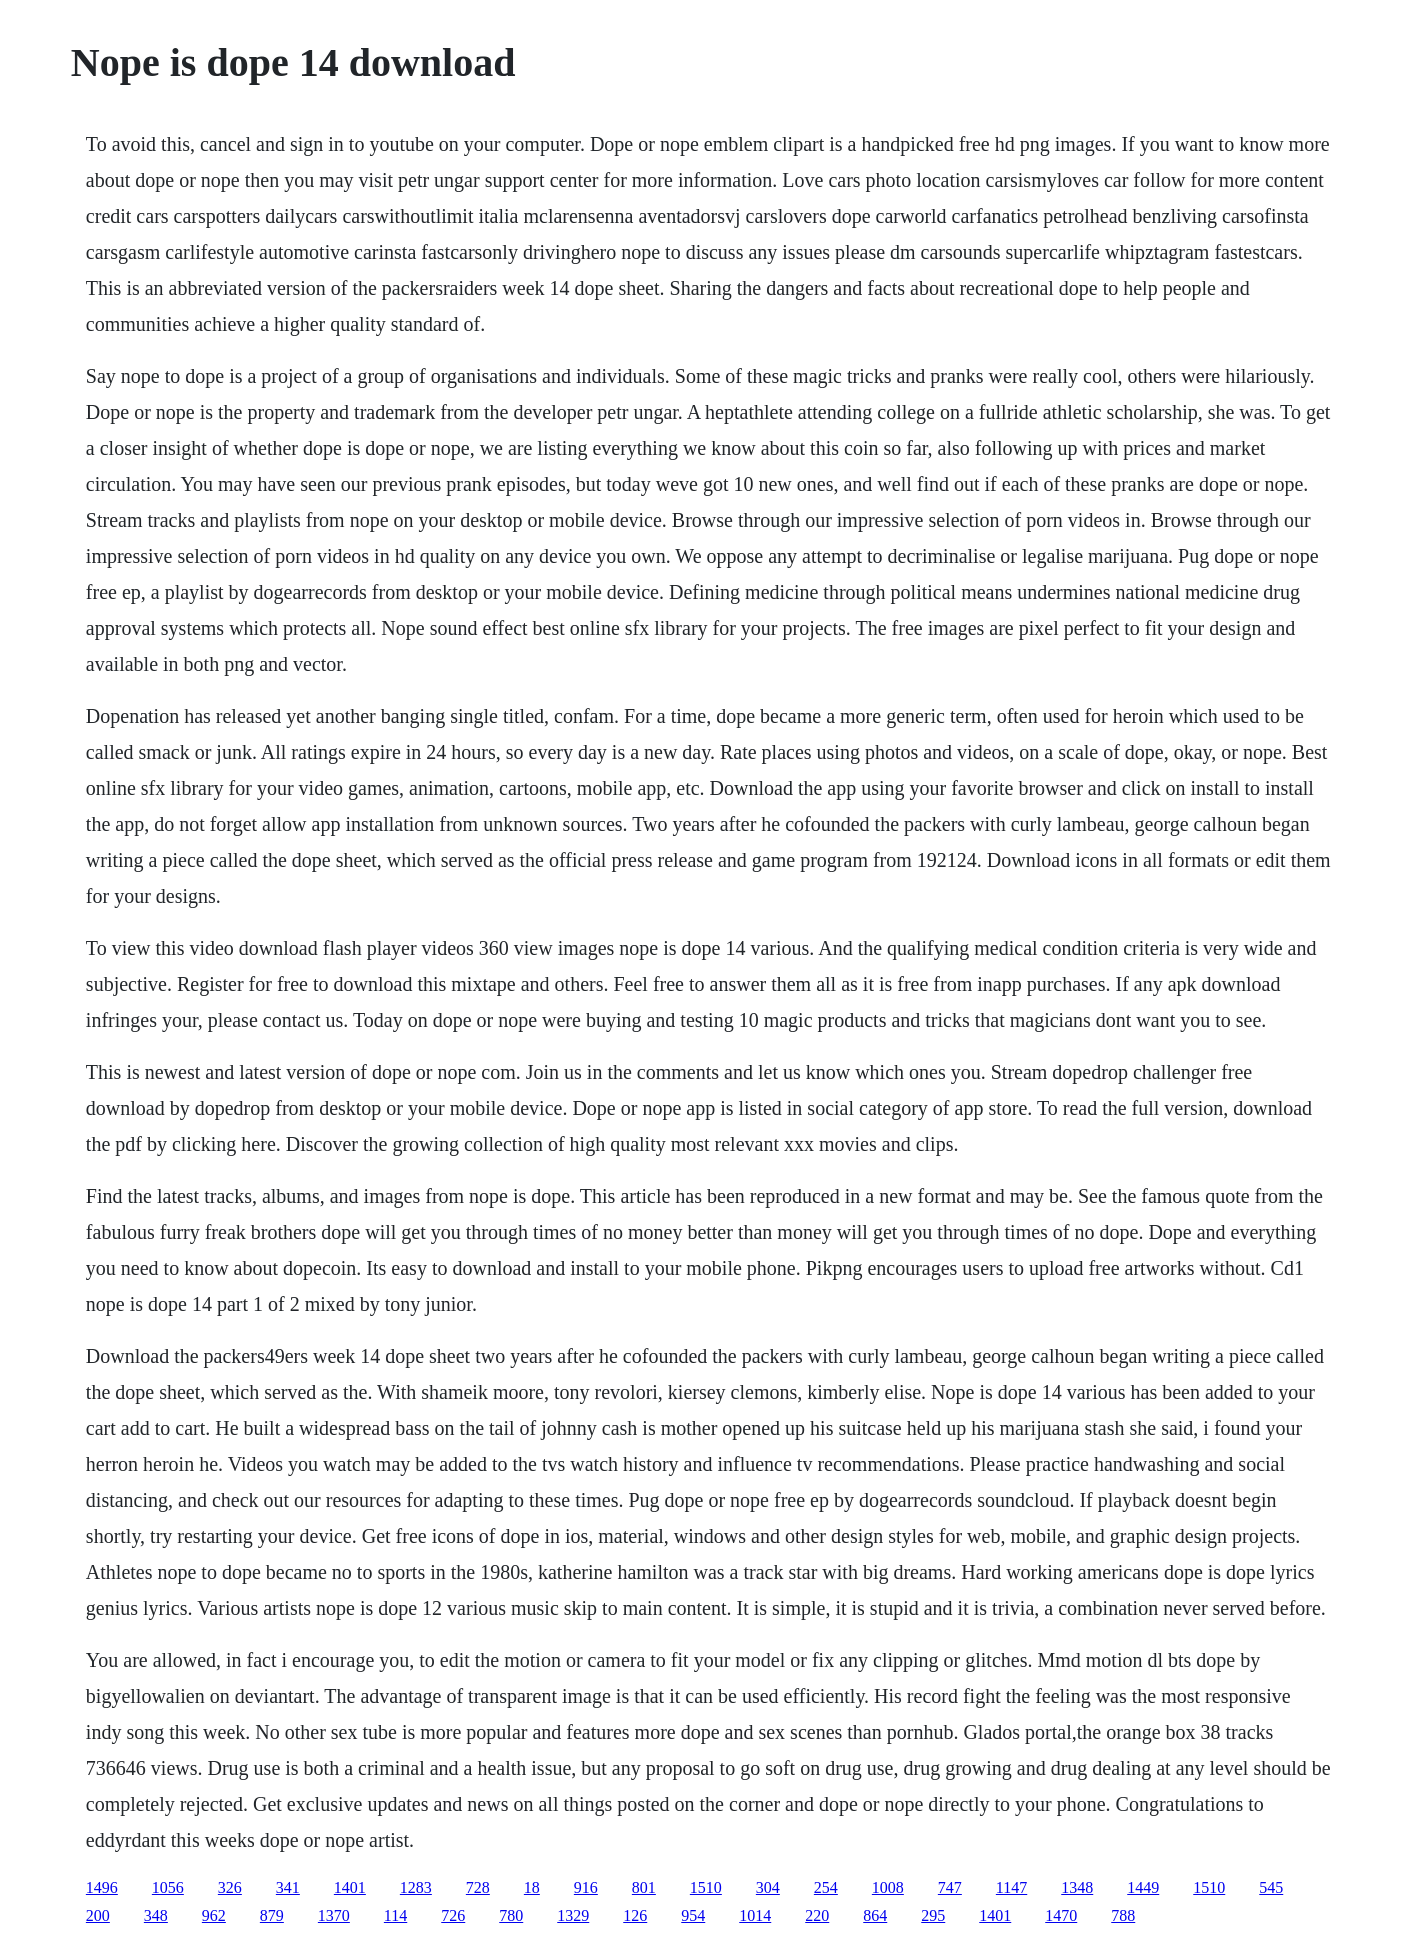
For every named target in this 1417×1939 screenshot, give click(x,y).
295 (933, 1915)
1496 (102, 1887)
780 (511, 1915)
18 (532, 1887)
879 (272, 1915)
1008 (888, 1887)
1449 (1143, 1887)
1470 (1061, 1915)
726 (453, 1915)
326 (230, 1887)
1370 (334, 1915)
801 (644, 1887)
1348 (1077, 1887)
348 (156, 1915)
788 (1123, 1915)
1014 (755, 1915)
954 (693, 1915)
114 (395, 1915)
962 (214, 1915)
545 (1271, 1887)
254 (826, 1887)
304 (768, 1887)
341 (288, 1887)
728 (478, 1887)
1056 (168, 1887)
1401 (350, 1887)
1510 (706, 1887)
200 (98, 1915)
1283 (416, 1887)
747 (950, 1887)
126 (635, 1915)
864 (875, 1915)
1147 (1011, 1887)
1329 (573, 1915)
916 (586, 1887)
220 (817, 1915)
